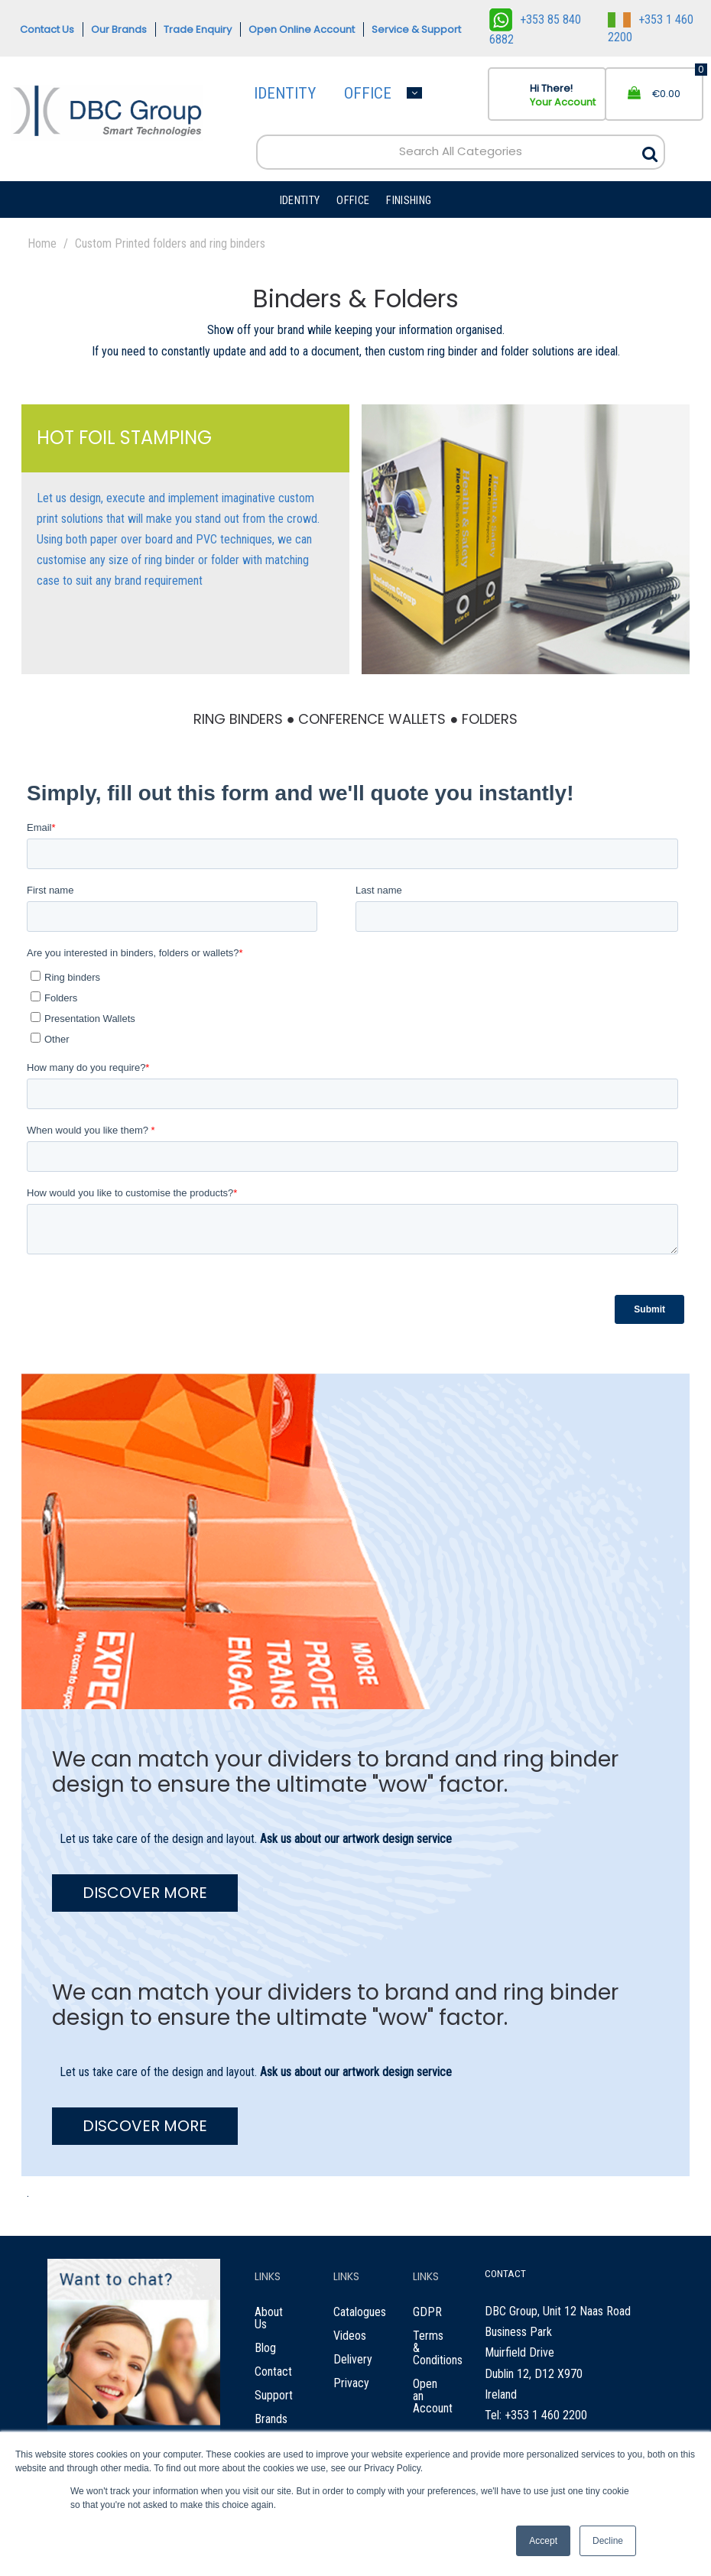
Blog (265, 2348)
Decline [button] (607, 2540)
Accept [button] (543, 2540)
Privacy (351, 2383)
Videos (349, 2335)
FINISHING (408, 200)
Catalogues (359, 2312)
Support (274, 2395)
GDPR (427, 2312)
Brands (271, 2419)
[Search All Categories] (460, 152)
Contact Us (47, 29)
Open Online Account (301, 29)
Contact (273, 2371)
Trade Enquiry (198, 29)
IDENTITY (285, 93)
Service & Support (416, 29)
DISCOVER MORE (145, 1892)
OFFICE (367, 93)
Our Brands (119, 29)
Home (42, 243)
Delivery (352, 2359)
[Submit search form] (650, 150)
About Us (269, 2318)
